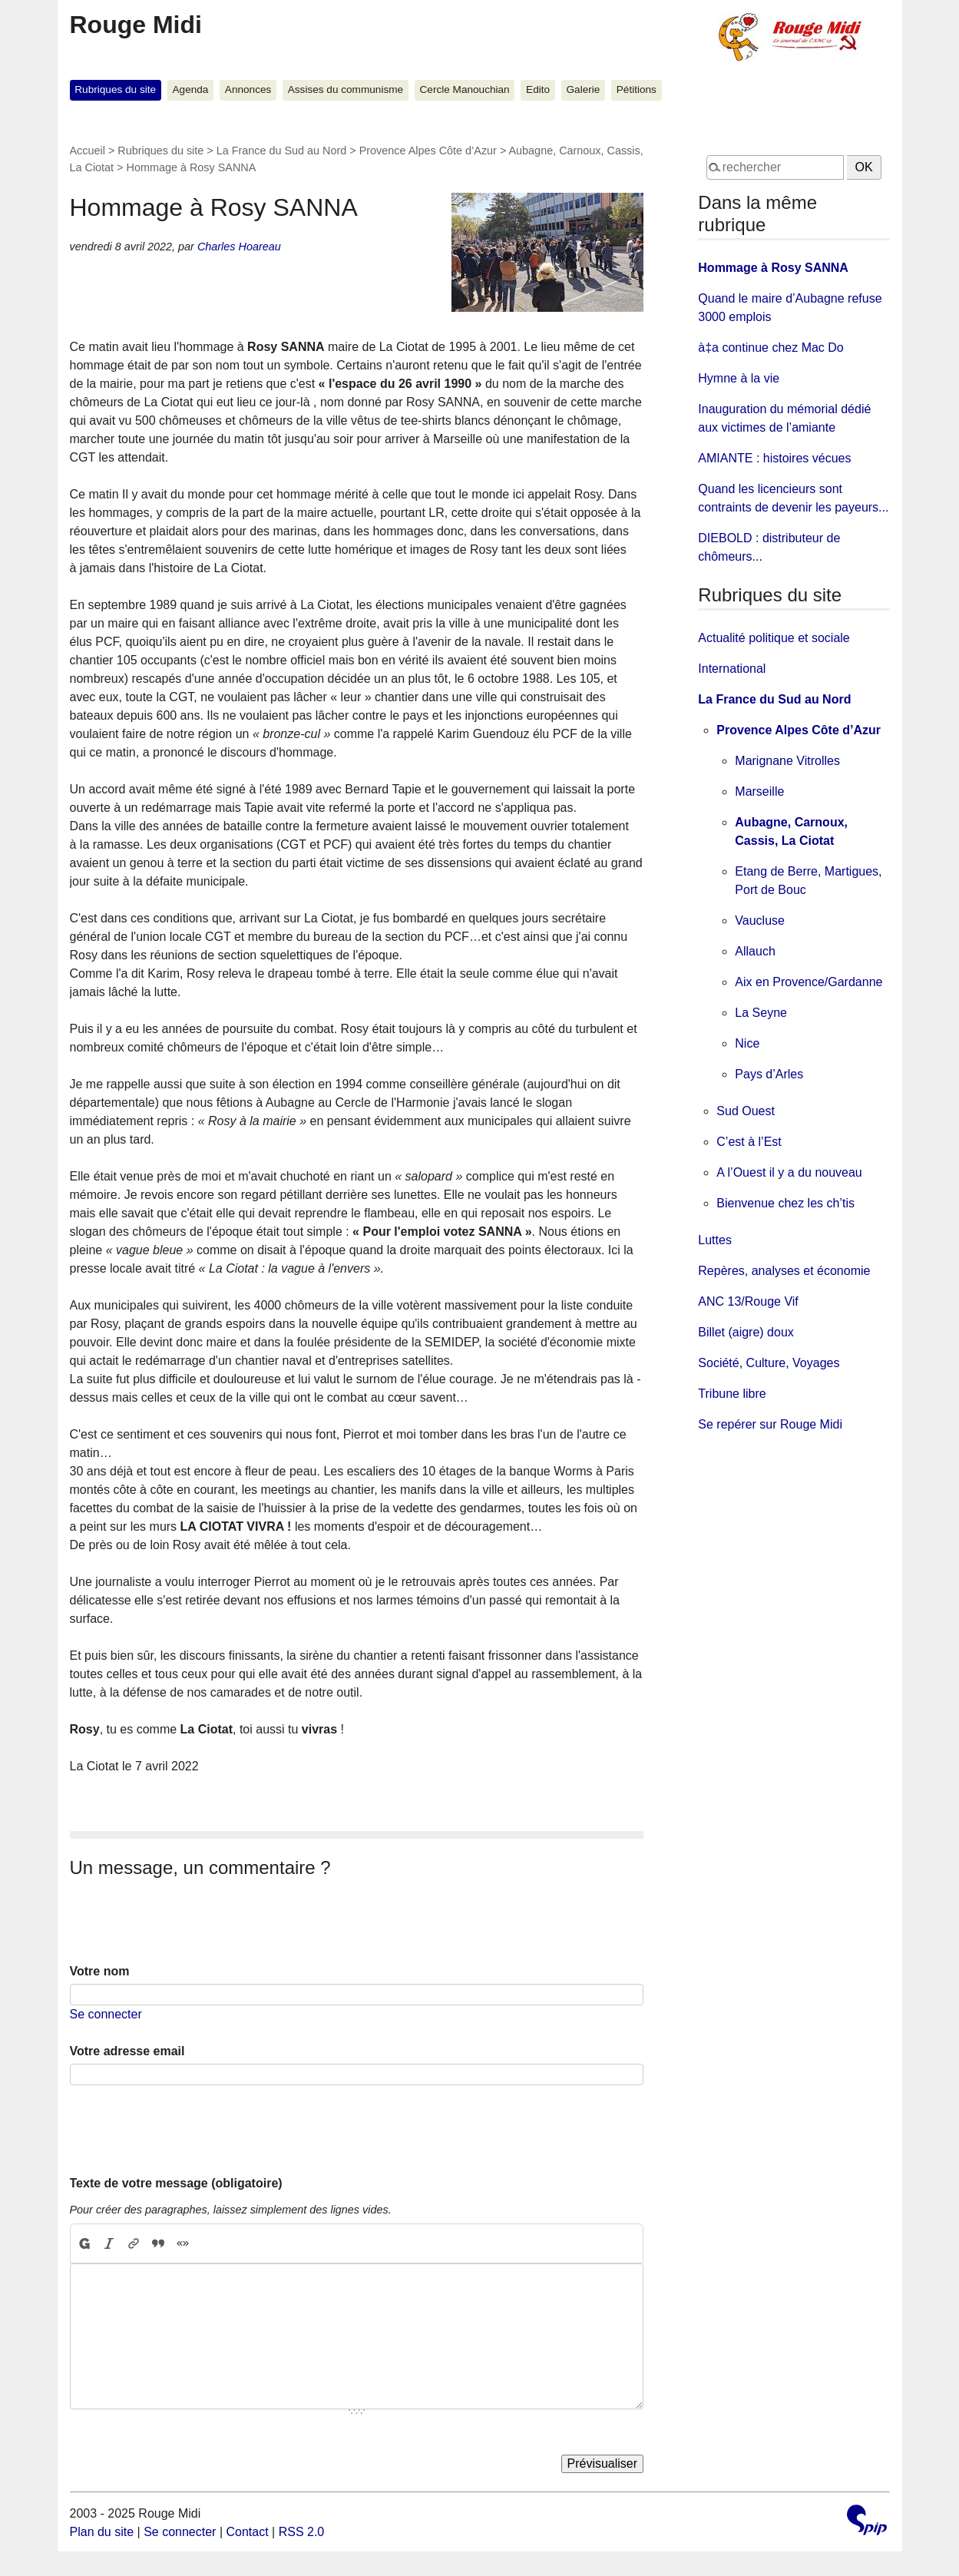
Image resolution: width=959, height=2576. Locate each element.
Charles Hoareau (239, 246)
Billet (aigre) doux (746, 1332)
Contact (247, 2531)
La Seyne (761, 1012)
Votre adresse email (127, 2051)
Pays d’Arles (769, 1074)
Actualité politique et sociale (773, 637)
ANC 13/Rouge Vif (748, 1301)
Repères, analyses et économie (784, 1270)
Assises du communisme (345, 89)
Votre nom (100, 1971)
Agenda (191, 89)
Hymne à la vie (738, 378)
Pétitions (636, 89)
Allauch (755, 951)
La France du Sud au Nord (282, 150)
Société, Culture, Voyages (768, 1362)
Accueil (87, 150)
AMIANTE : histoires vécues (774, 458)
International (732, 668)
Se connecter (106, 2014)
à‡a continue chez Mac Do (770, 347)
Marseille (759, 791)
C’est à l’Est (748, 1141)
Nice (747, 1043)
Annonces (248, 89)
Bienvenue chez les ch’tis (785, 1203)
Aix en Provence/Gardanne (808, 981)
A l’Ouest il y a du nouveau (788, 1172)
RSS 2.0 (302, 2531)
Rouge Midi (136, 24)
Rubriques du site (115, 89)
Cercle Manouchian (465, 89)
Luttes (715, 1240)
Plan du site (102, 2531)
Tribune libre (732, 1393)
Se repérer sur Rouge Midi (770, 1424)
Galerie (583, 89)
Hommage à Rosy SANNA (773, 267)
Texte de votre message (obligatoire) (176, 2183)
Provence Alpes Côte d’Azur (428, 150)
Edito (538, 89)
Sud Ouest (745, 1110)
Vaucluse (760, 920)
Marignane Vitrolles (787, 760)
